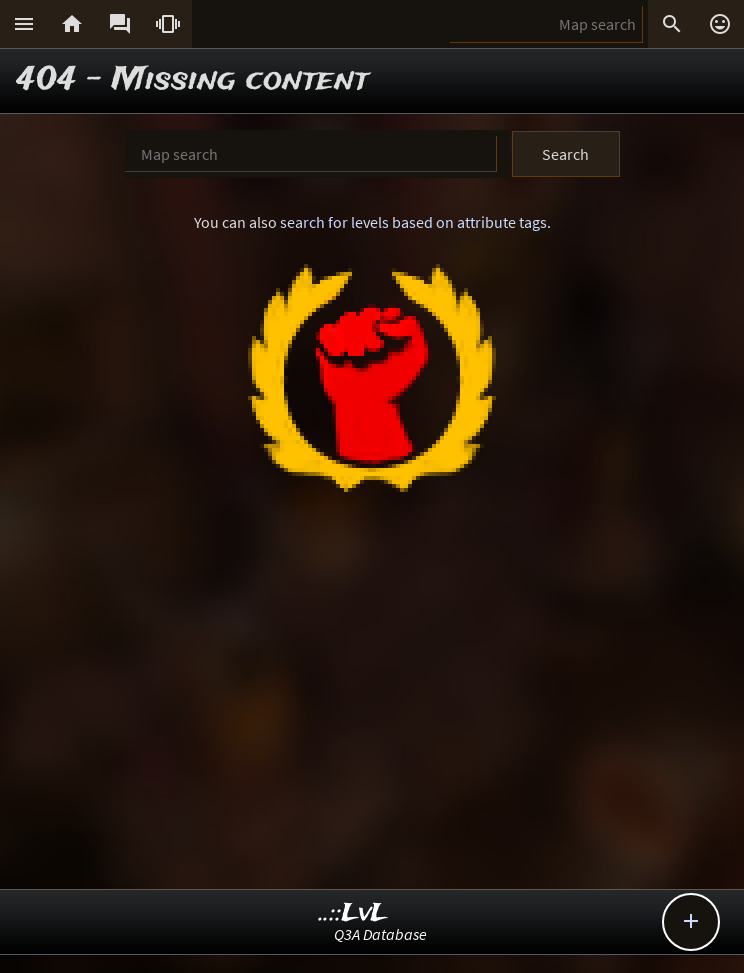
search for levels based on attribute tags (413, 222)
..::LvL (353, 913)
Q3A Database (380, 934)
